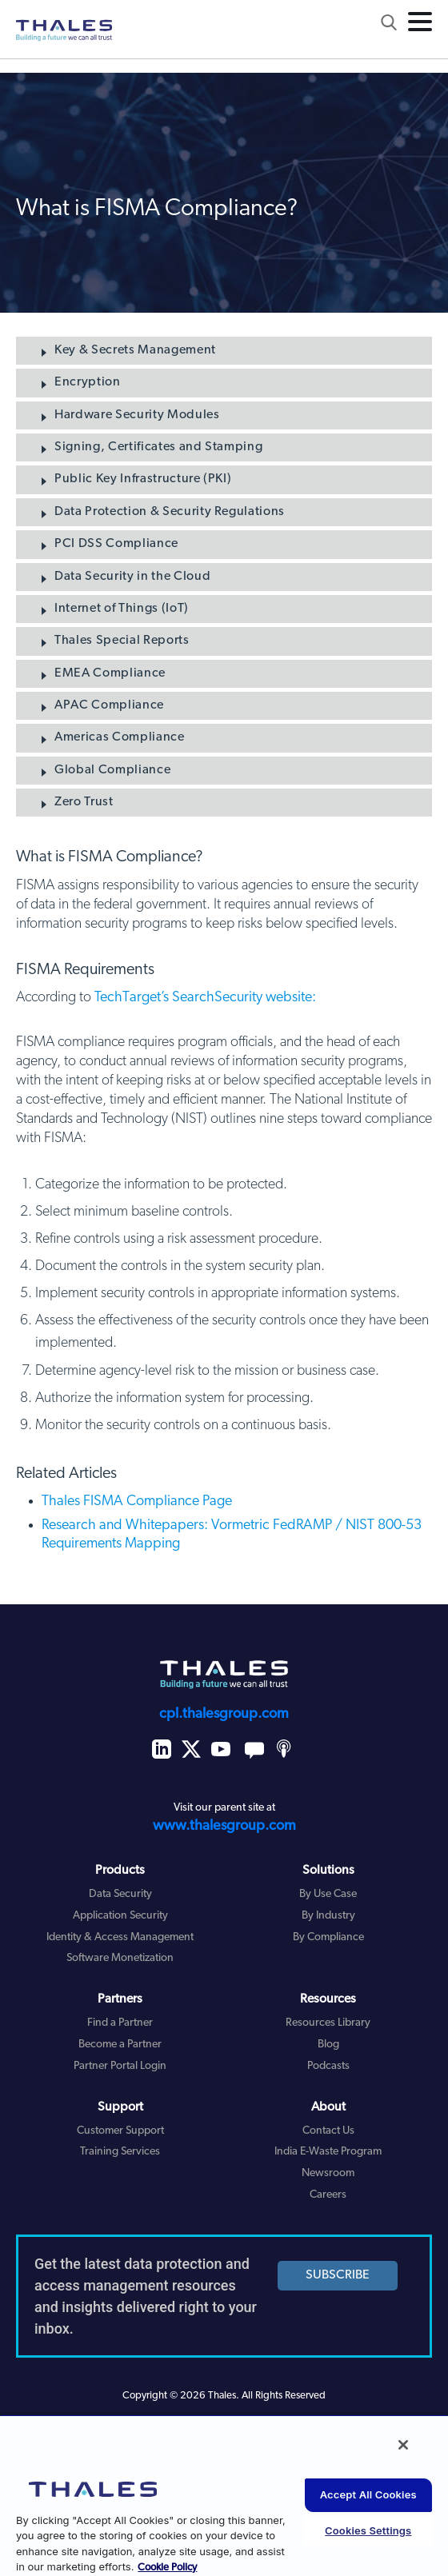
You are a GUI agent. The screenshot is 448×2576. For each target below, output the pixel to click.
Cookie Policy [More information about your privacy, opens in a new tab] (167, 2567)
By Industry (328, 1916)
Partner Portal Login (120, 2066)
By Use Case (328, 1894)
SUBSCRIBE (338, 2275)
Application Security (120, 1916)
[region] (224, 2495)
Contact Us (328, 2131)
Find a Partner (120, 2023)
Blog (328, 2045)
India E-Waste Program (328, 2152)
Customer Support (120, 2131)
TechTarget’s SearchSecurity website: (205, 997)
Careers (328, 2195)
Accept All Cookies (368, 2494)
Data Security (120, 1894)
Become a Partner (120, 2045)
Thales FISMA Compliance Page (137, 1501)
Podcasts (328, 2066)
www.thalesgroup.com (224, 1826)
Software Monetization (120, 1958)
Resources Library (328, 2023)
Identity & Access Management (120, 1937)
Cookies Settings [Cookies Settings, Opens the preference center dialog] (368, 2530)
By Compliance (328, 1937)
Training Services (120, 2152)
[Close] (403, 2445)
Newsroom (328, 2173)
